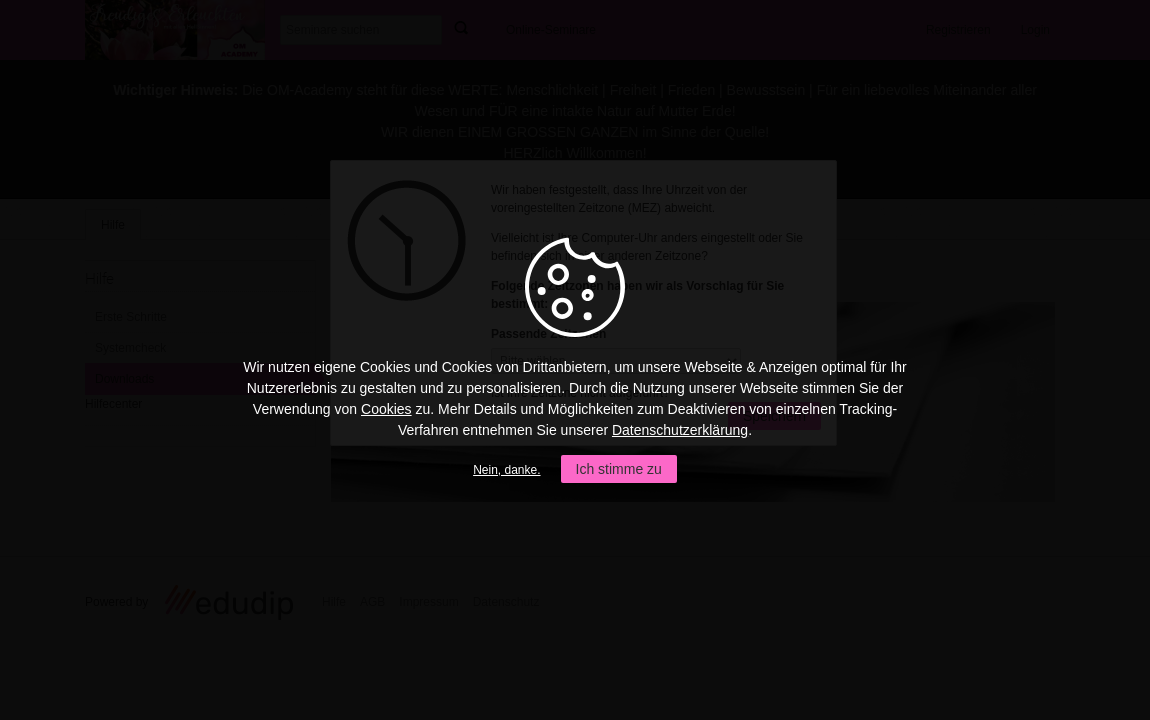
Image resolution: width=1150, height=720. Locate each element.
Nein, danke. (506, 470)
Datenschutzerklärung (680, 430)
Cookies (386, 409)
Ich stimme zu (619, 469)
